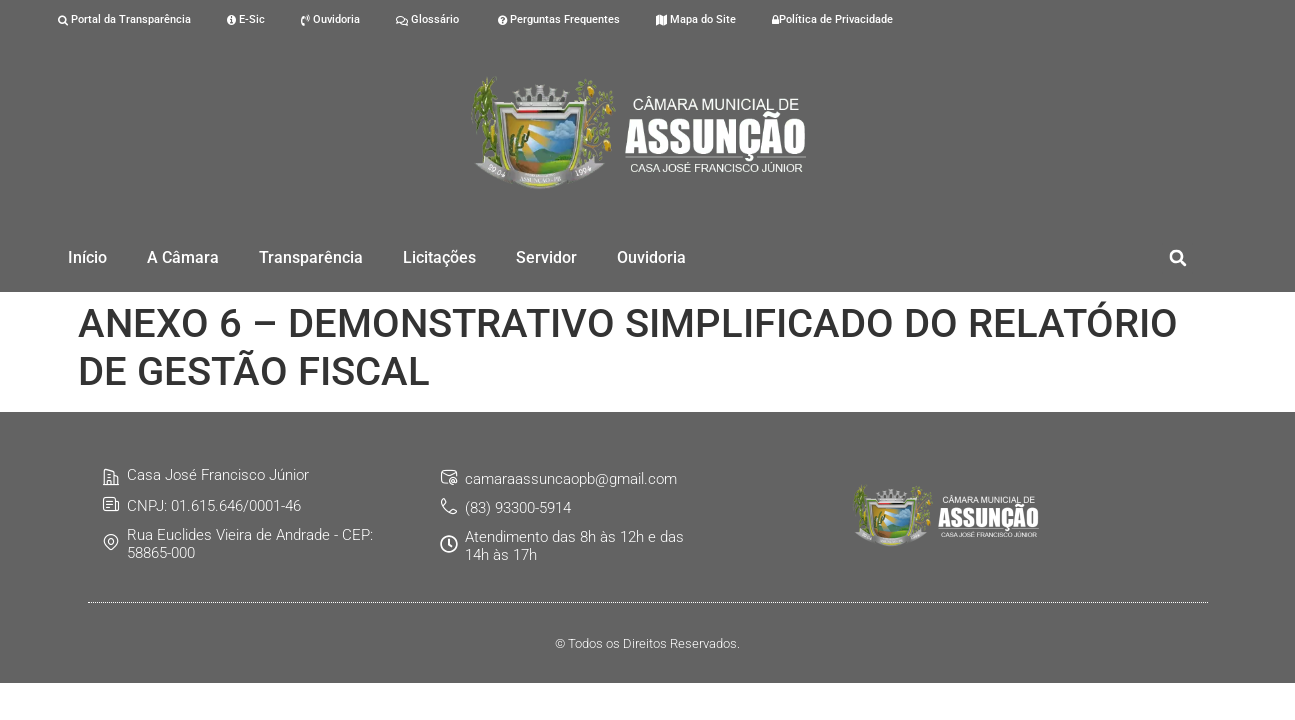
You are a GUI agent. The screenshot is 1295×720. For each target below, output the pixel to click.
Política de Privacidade (832, 19)
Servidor (546, 257)
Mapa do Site (696, 19)
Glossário (427, 19)
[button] (1177, 258)
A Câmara (183, 257)
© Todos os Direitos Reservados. (647, 643)
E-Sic (246, 19)
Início (87, 257)
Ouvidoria (330, 19)
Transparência (311, 257)
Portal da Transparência (124, 19)
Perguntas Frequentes (557, 19)
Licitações (439, 257)
